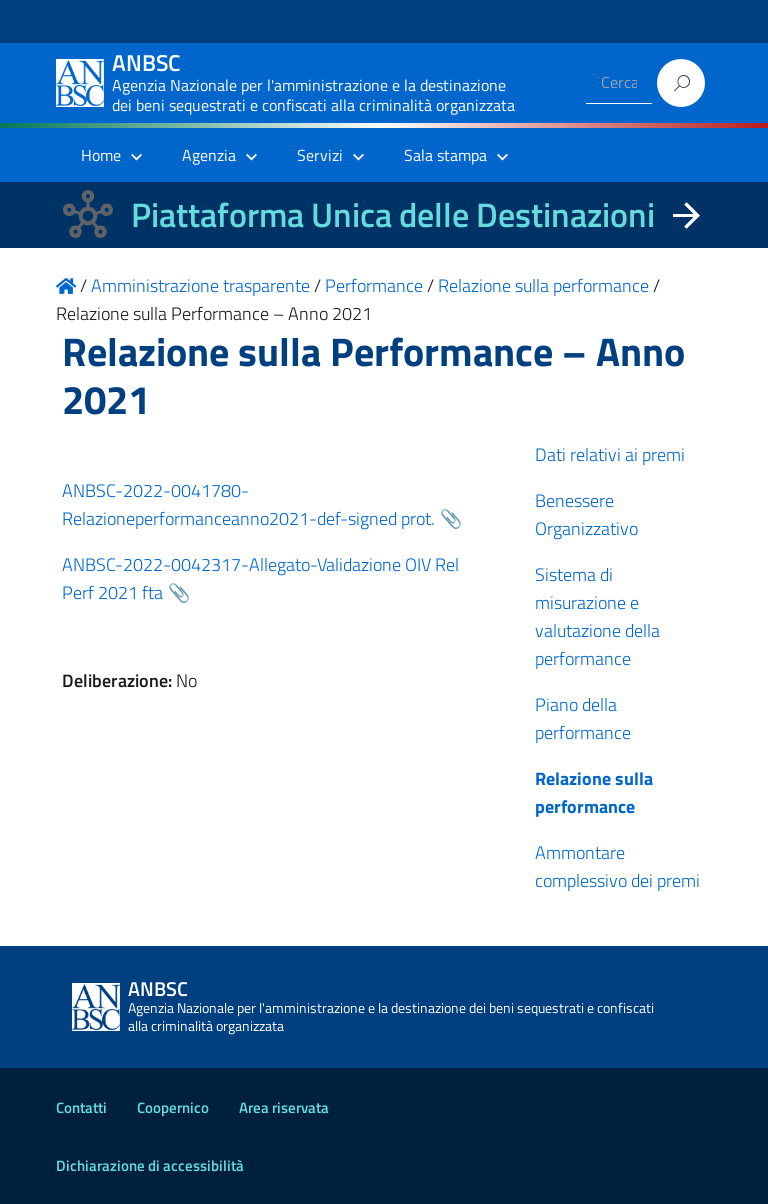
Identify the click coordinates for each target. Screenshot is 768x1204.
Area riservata (284, 1107)
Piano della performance (583, 718)
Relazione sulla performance (594, 792)
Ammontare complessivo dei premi (617, 866)
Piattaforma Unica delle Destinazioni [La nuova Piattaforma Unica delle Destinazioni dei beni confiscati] (393, 214)
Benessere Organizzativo (586, 514)
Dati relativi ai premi (610, 454)
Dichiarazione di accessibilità (150, 1165)
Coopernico (173, 1107)
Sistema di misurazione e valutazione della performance (597, 616)
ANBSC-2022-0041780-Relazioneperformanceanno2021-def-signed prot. (248, 504)
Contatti (81, 1107)
